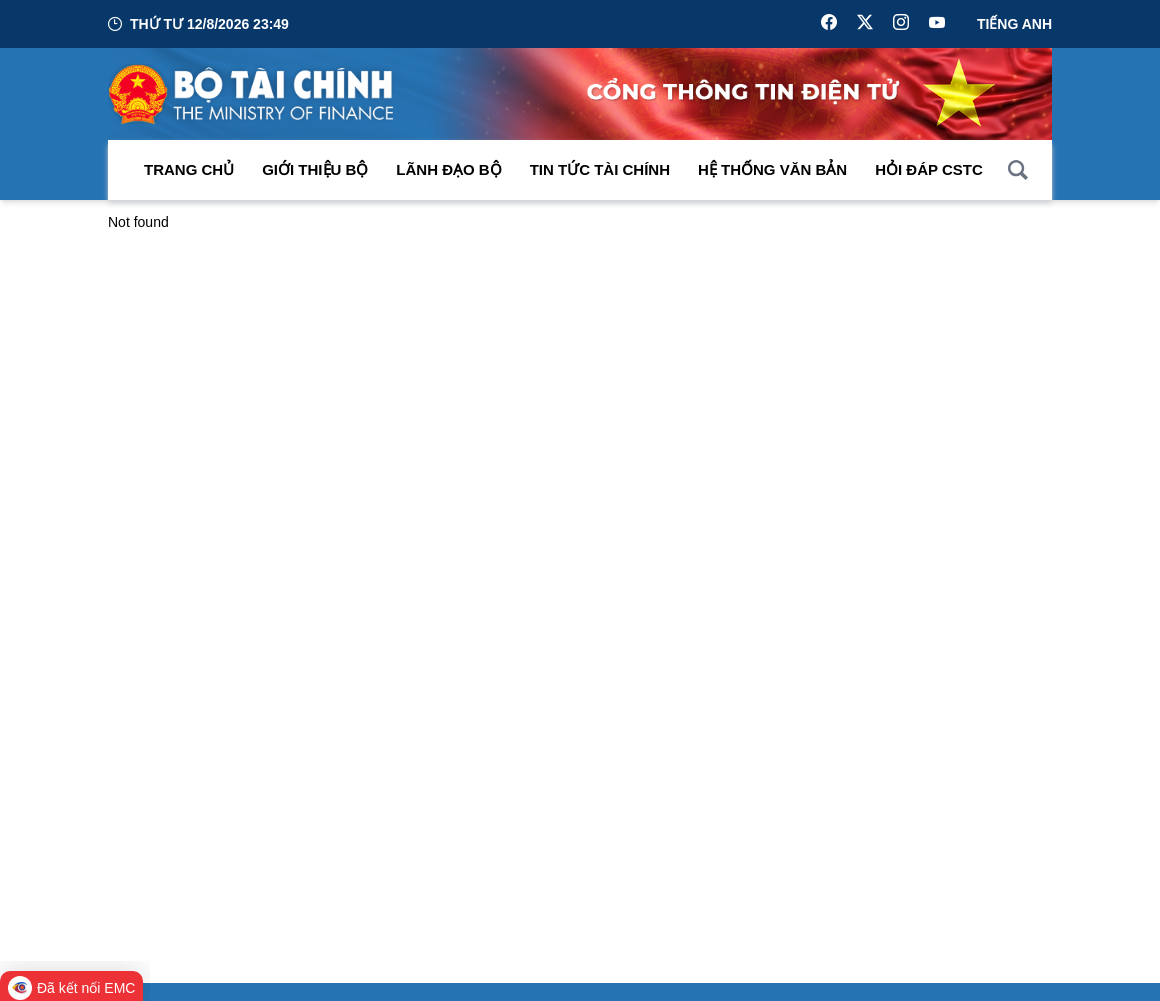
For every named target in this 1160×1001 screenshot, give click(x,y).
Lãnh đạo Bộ (448, 169)
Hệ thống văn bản (772, 169)
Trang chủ (189, 169)
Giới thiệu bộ (315, 169)
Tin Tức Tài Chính (600, 169)
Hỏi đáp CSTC (929, 169)
